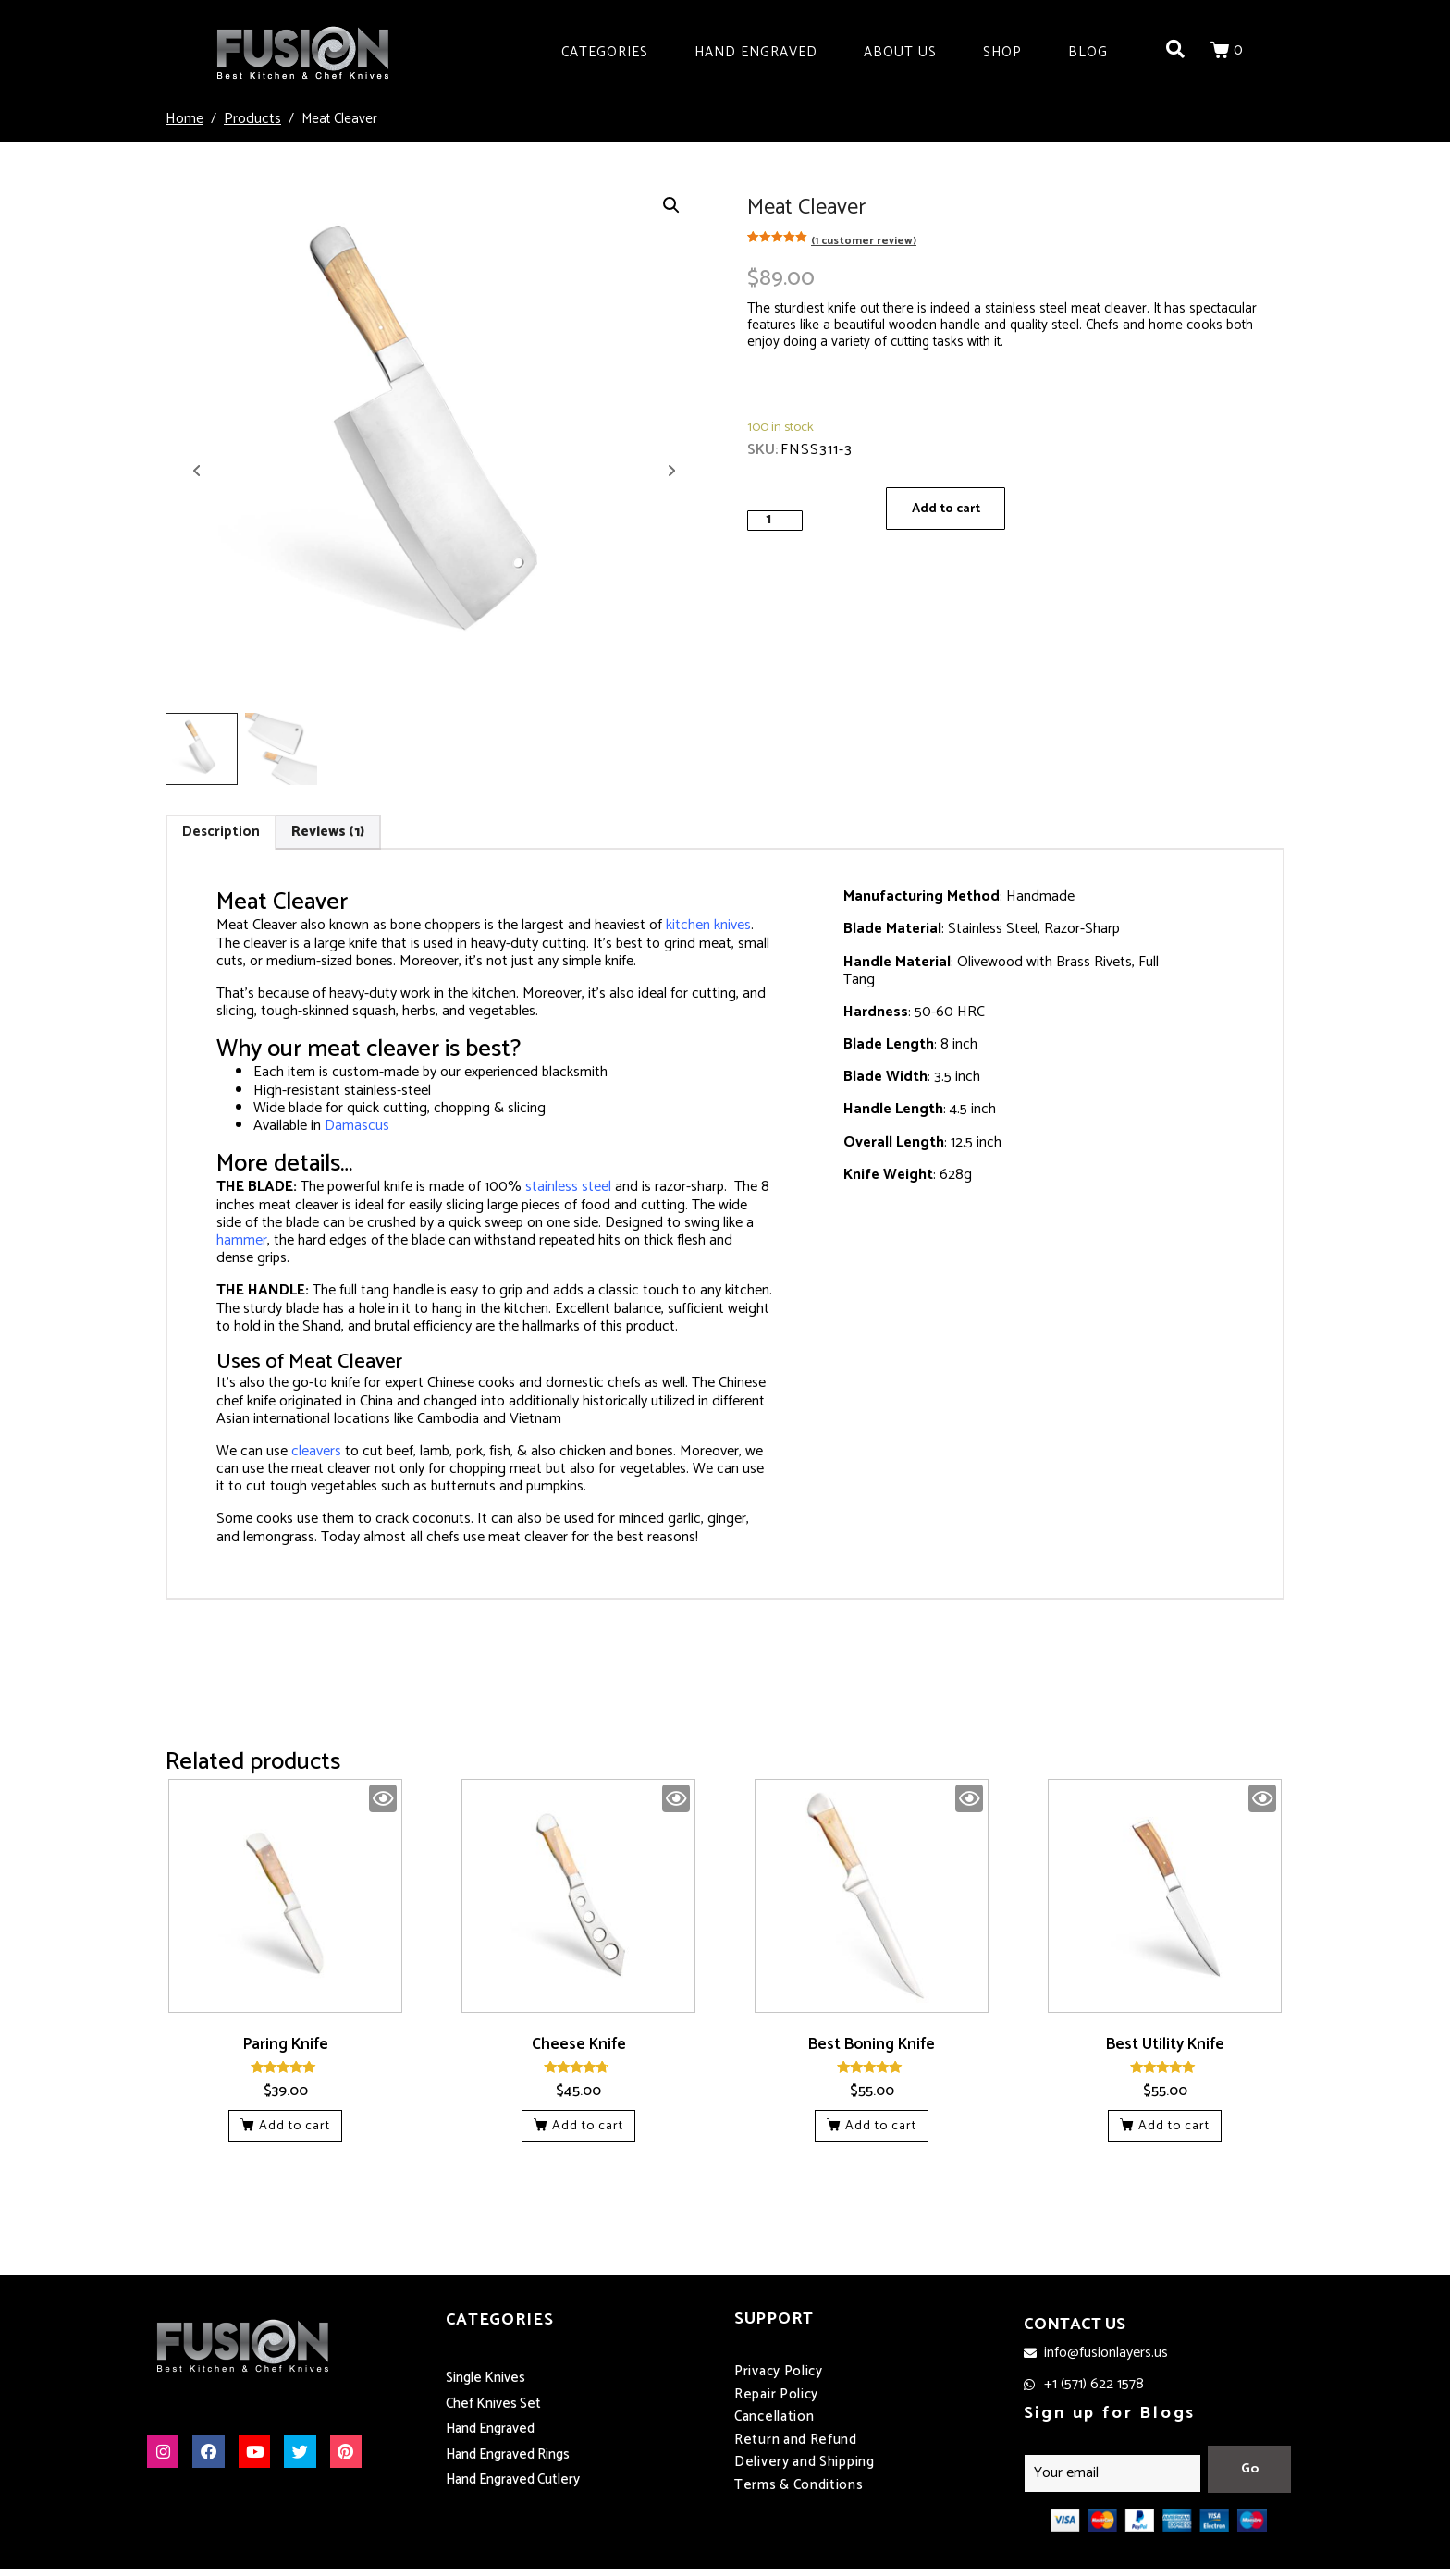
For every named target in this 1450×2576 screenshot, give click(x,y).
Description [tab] (221, 831)
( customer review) (863, 241)
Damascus (357, 1125)
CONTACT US (1074, 2325)
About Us (900, 52)
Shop (1002, 52)
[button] (671, 205)
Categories (604, 52)
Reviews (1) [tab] (327, 831)
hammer (241, 1240)
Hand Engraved (755, 52)
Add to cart (949, 510)
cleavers (316, 1451)
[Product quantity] (775, 520)
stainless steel (568, 1186)
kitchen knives (708, 925)
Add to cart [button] (294, 2126)
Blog (1088, 52)
